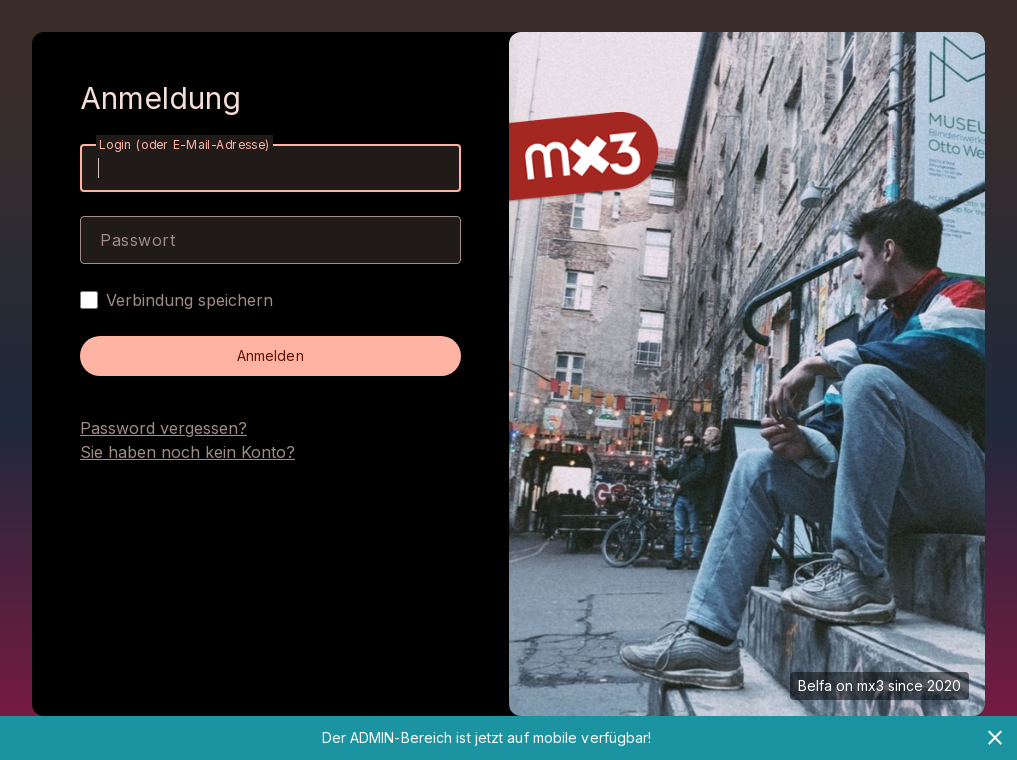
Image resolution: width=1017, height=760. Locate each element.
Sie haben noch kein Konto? (187, 452)
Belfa (815, 685)
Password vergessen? (163, 428)
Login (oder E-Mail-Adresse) (184, 144)
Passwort (137, 240)
